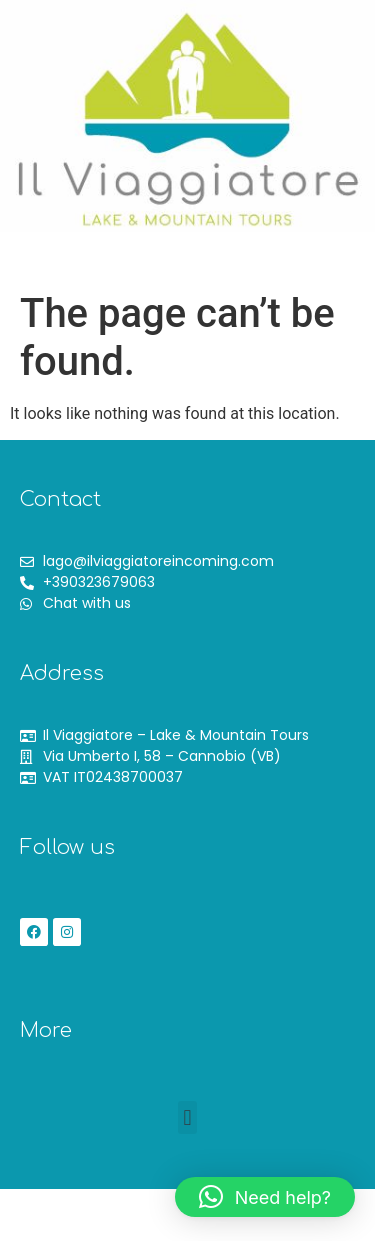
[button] (89, 267)
